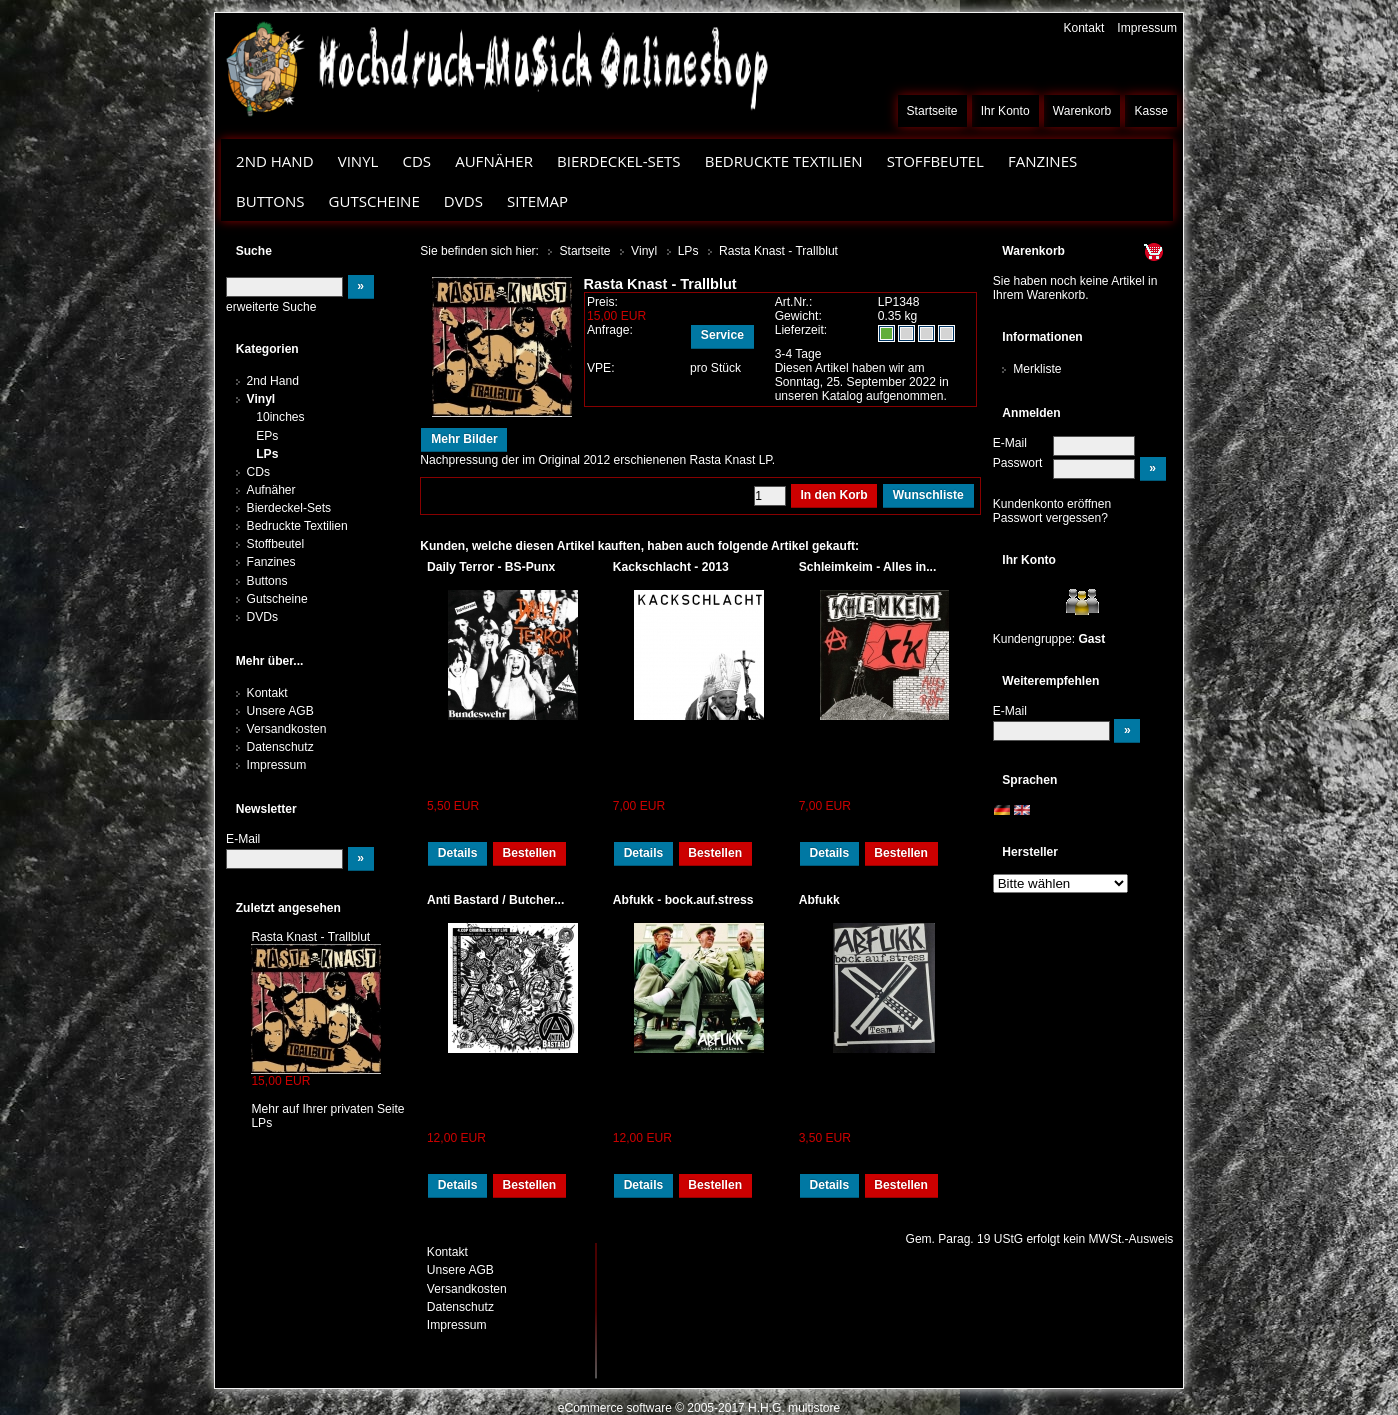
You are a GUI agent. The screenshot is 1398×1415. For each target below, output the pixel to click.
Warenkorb (1082, 111)
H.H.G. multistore (794, 1408)
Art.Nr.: (794, 302)
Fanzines (1042, 161)
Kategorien (267, 349)
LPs (267, 454)
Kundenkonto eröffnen (1052, 504)
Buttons (270, 201)
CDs (416, 161)
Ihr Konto (1005, 111)
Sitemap (537, 201)
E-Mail (1010, 443)
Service (722, 335)
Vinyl (358, 161)
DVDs (463, 201)
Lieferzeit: (801, 330)
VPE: (601, 368)
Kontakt (1083, 28)
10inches (280, 417)
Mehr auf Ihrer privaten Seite (327, 1109)
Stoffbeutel (935, 161)
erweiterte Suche (271, 307)
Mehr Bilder (464, 439)
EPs (267, 436)
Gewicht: (798, 316)
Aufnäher (494, 161)
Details (458, 853)
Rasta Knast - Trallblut (310, 937)
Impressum (1147, 28)
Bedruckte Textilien (784, 161)
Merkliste (1037, 369)
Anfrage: (610, 330)
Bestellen (529, 853)
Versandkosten (287, 729)
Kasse (1151, 111)
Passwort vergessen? (1050, 518)
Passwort (1018, 463)
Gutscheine (374, 201)
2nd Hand (275, 161)
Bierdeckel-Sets (619, 161)
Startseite (932, 111)
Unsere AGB (280, 711)
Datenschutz (280, 747)
